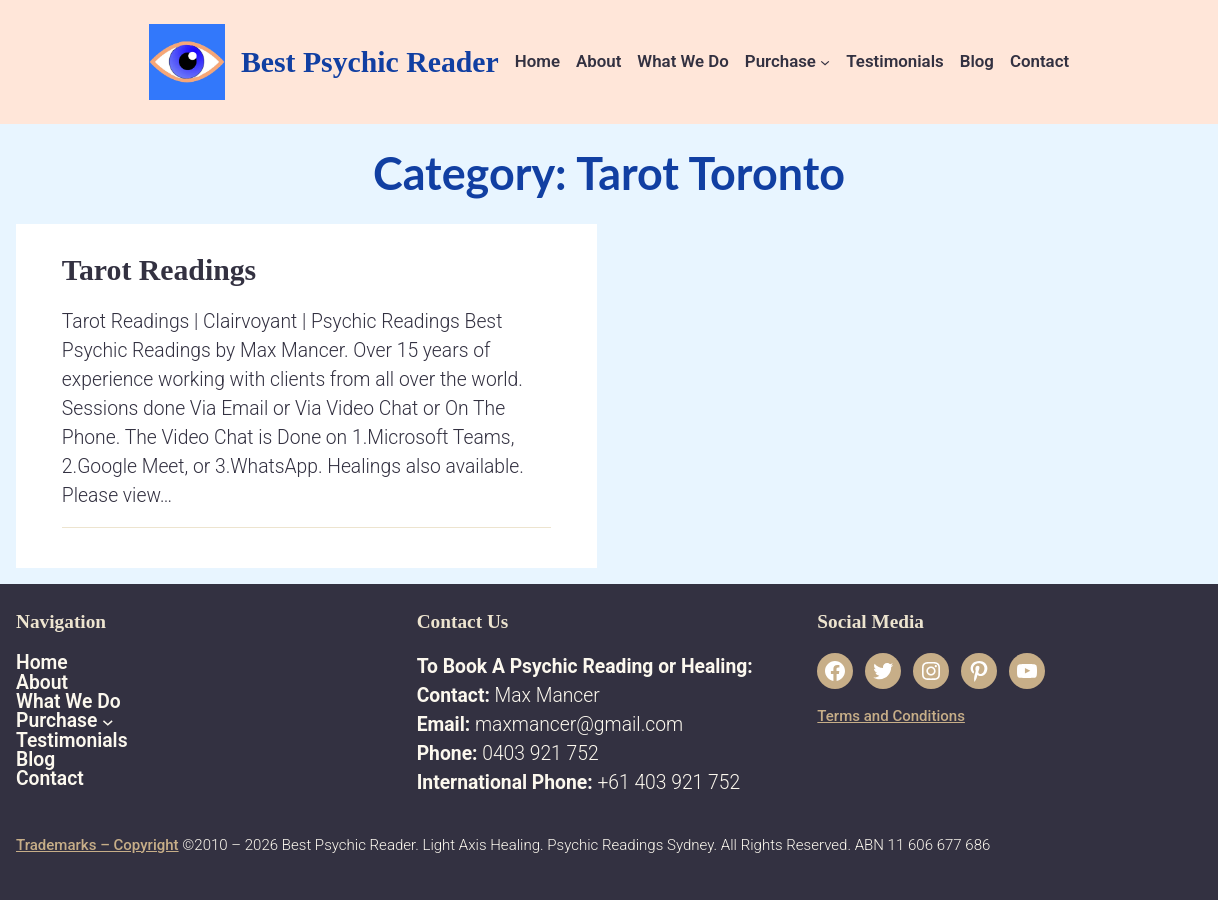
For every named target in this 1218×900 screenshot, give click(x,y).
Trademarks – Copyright (97, 845)
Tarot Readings (159, 269)
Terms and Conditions (891, 716)
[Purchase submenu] (825, 62)
